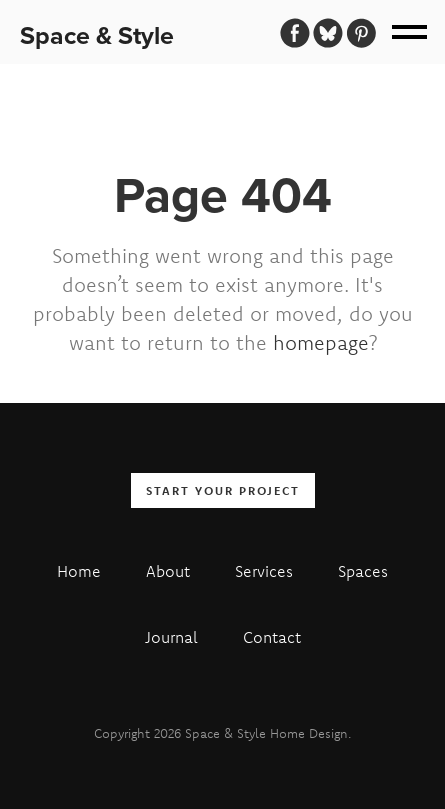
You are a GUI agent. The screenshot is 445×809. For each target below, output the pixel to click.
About (168, 571)
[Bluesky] (328, 33)
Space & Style (97, 35)
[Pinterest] (361, 33)
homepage (321, 342)
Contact (272, 637)
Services (264, 571)
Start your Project (223, 490)
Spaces (363, 571)
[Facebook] (295, 33)
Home (79, 571)
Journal (171, 637)
